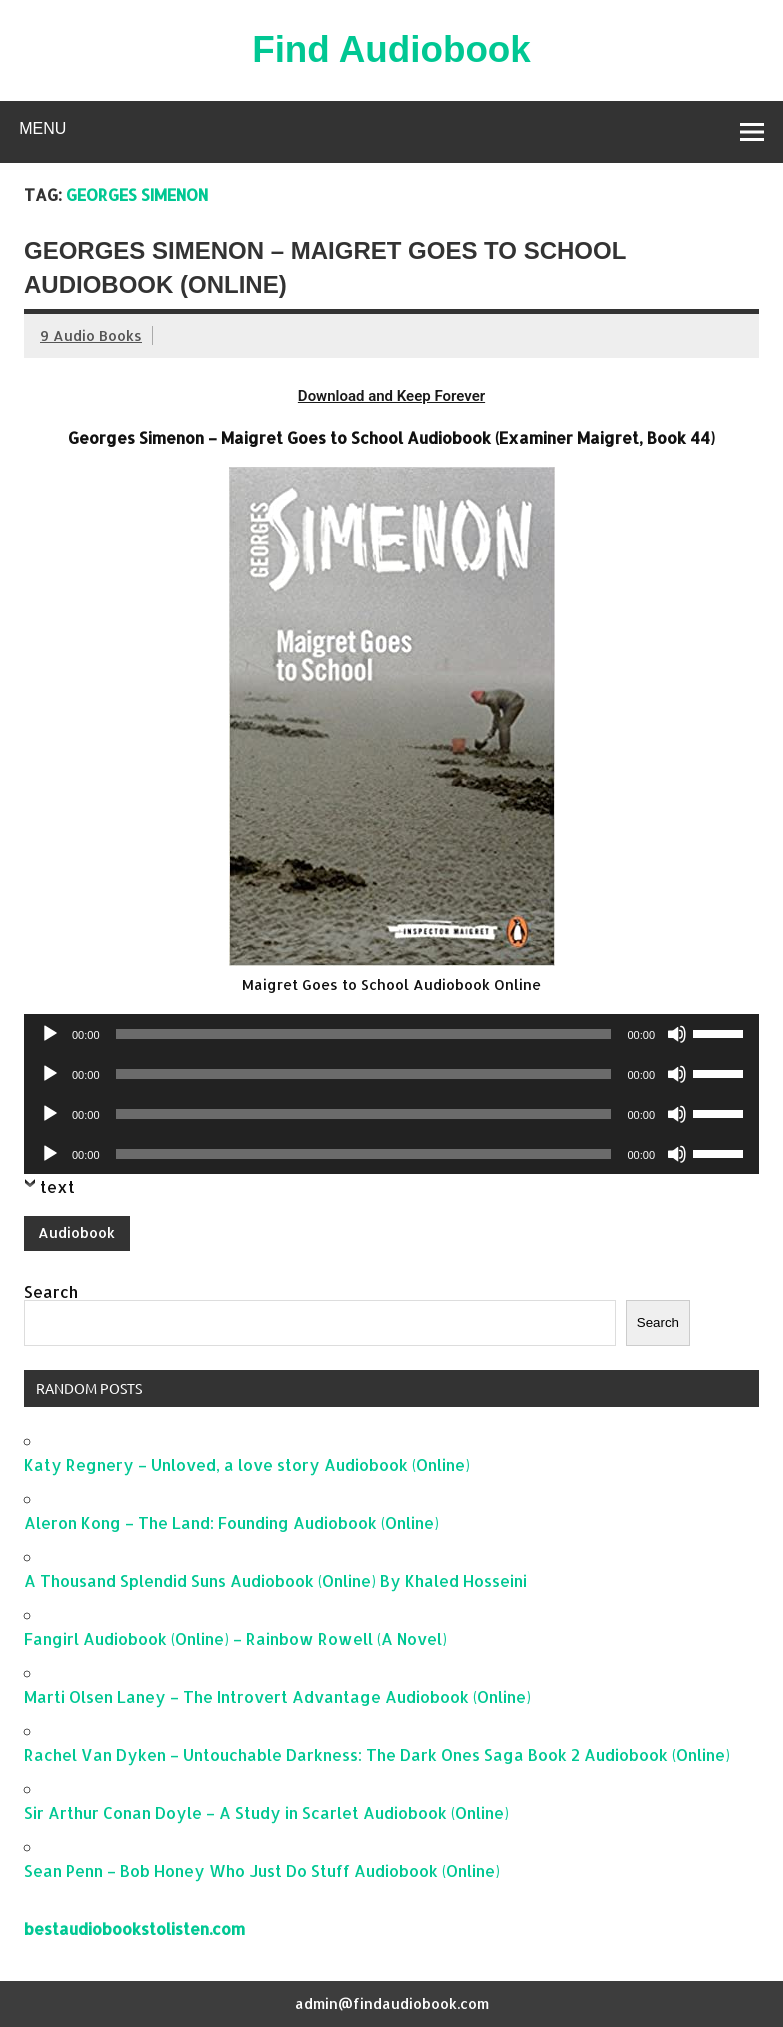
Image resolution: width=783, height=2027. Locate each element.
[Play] (50, 1034)
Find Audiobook (391, 49)
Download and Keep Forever (391, 396)
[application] (391, 1034)
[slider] (364, 1034)
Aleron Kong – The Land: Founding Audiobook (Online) (231, 1522)
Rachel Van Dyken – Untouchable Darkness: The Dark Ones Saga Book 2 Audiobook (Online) (377, 1754)
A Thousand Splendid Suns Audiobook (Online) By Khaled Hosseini (275, 1580)
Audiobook (76, 1232)
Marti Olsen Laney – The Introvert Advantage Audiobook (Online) (277, 1696)
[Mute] (677, 1034)
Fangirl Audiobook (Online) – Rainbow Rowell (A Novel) (235, 1638)
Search (51, 1291)
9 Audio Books (91, 335)
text (57, 1186)
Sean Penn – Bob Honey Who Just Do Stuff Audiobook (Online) (262, 1870)
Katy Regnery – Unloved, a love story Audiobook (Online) (247, 1464)
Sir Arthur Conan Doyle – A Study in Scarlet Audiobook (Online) (266, 1812)
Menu (42, 128)
